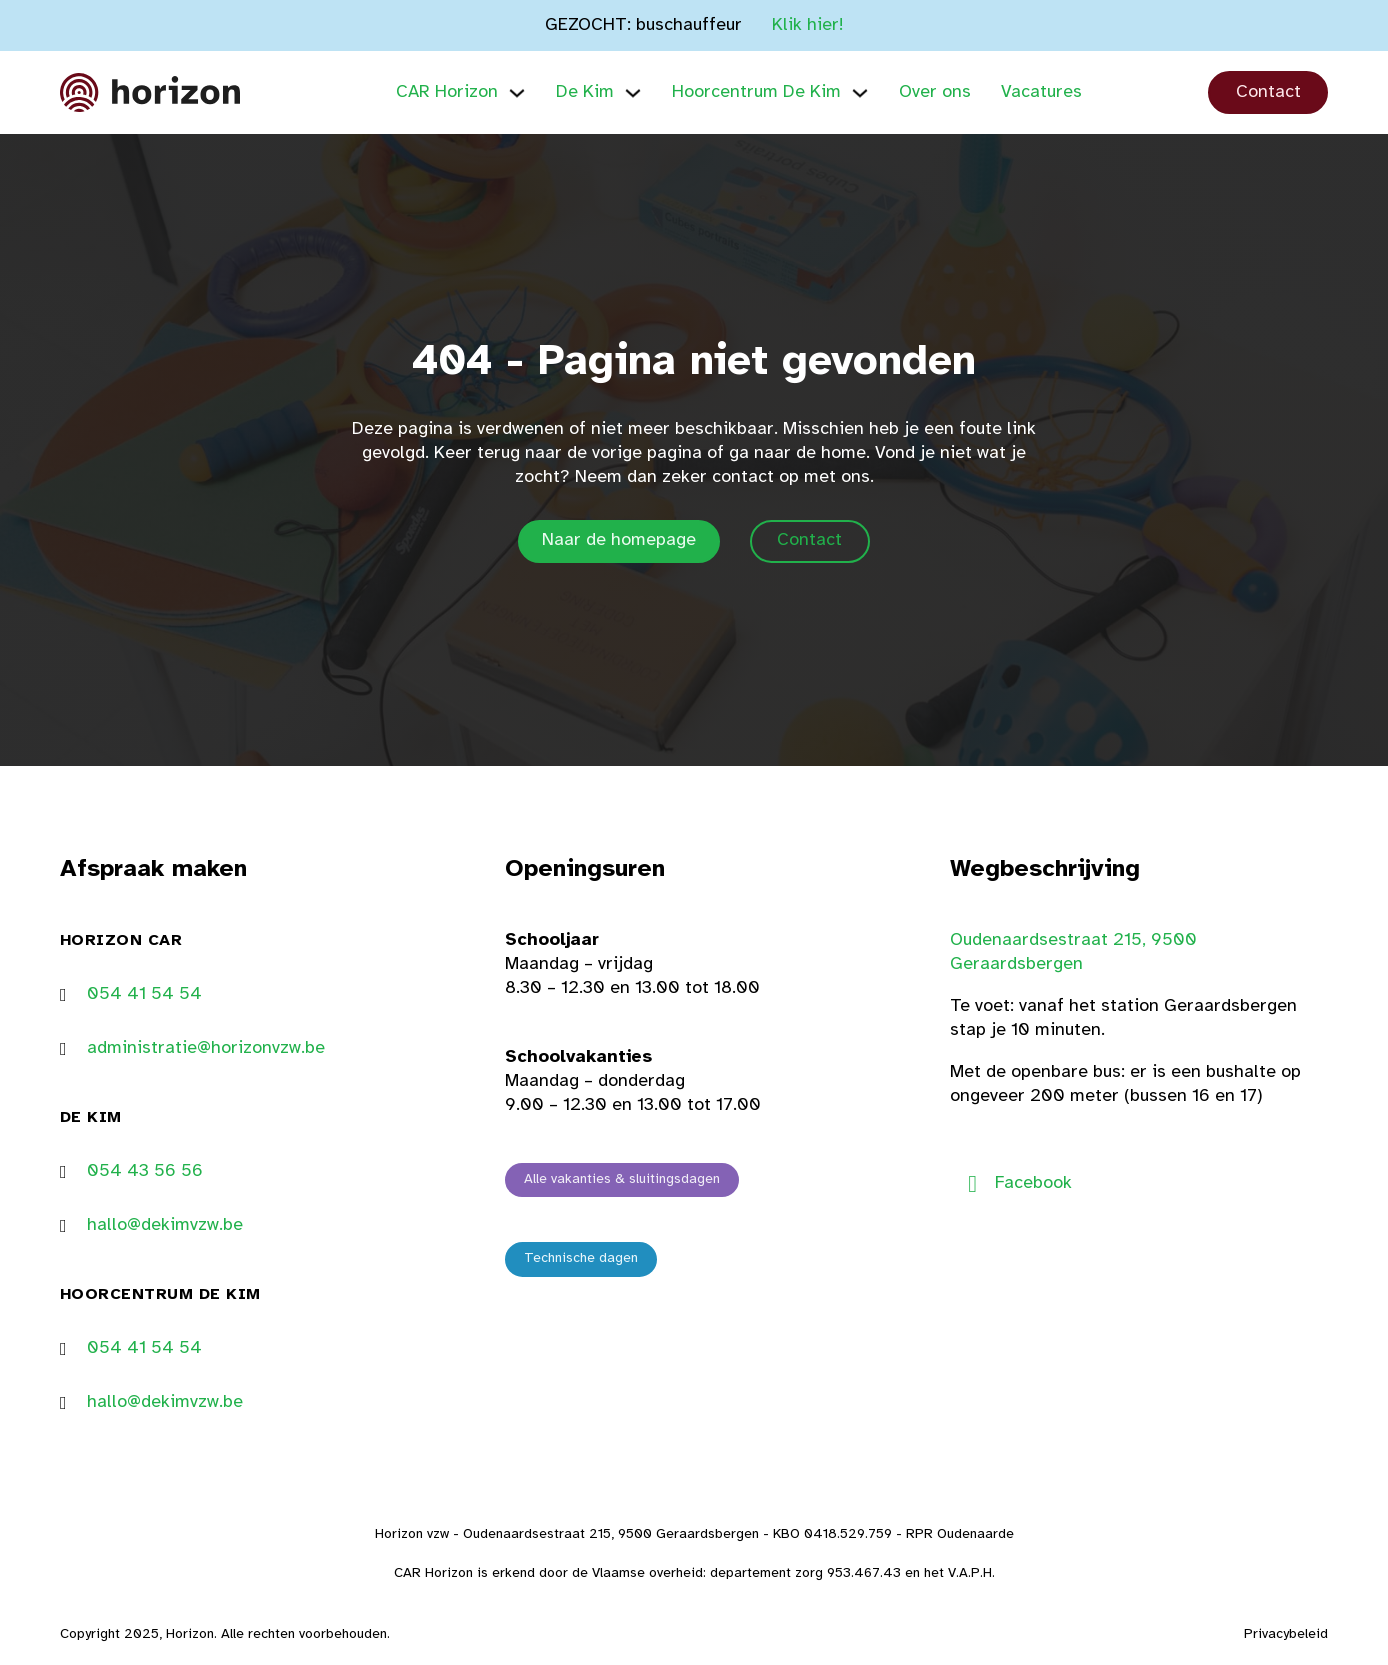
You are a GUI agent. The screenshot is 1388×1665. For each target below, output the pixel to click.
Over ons (935, 92)
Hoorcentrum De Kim (756, 92)
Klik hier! (808, 25)
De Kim (585, 92)
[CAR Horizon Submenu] (517, 93)
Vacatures (1041, 92)
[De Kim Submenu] (633, 93)
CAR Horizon (447, 92)
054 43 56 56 (145, 1171)
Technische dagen (581, 1258)
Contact (1268, 92)
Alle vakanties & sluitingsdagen (622, 1179)
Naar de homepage (619, 540)
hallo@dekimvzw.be (165, 1225)
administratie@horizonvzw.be (206, 1048)
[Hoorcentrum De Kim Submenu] (860, 93)
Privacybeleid (1286, 1634)
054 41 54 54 (144, 994)
